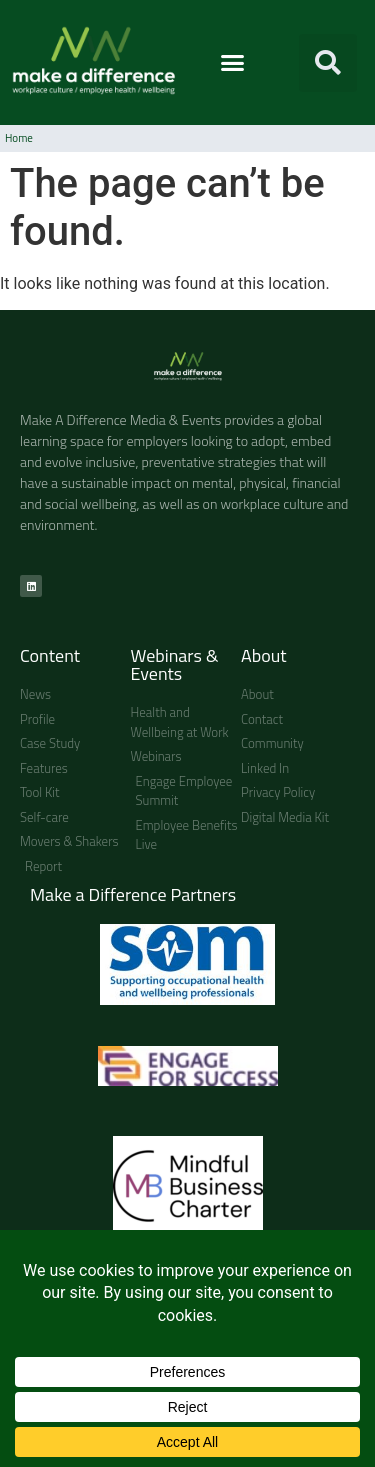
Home (19, 138)
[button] (233, 63)
